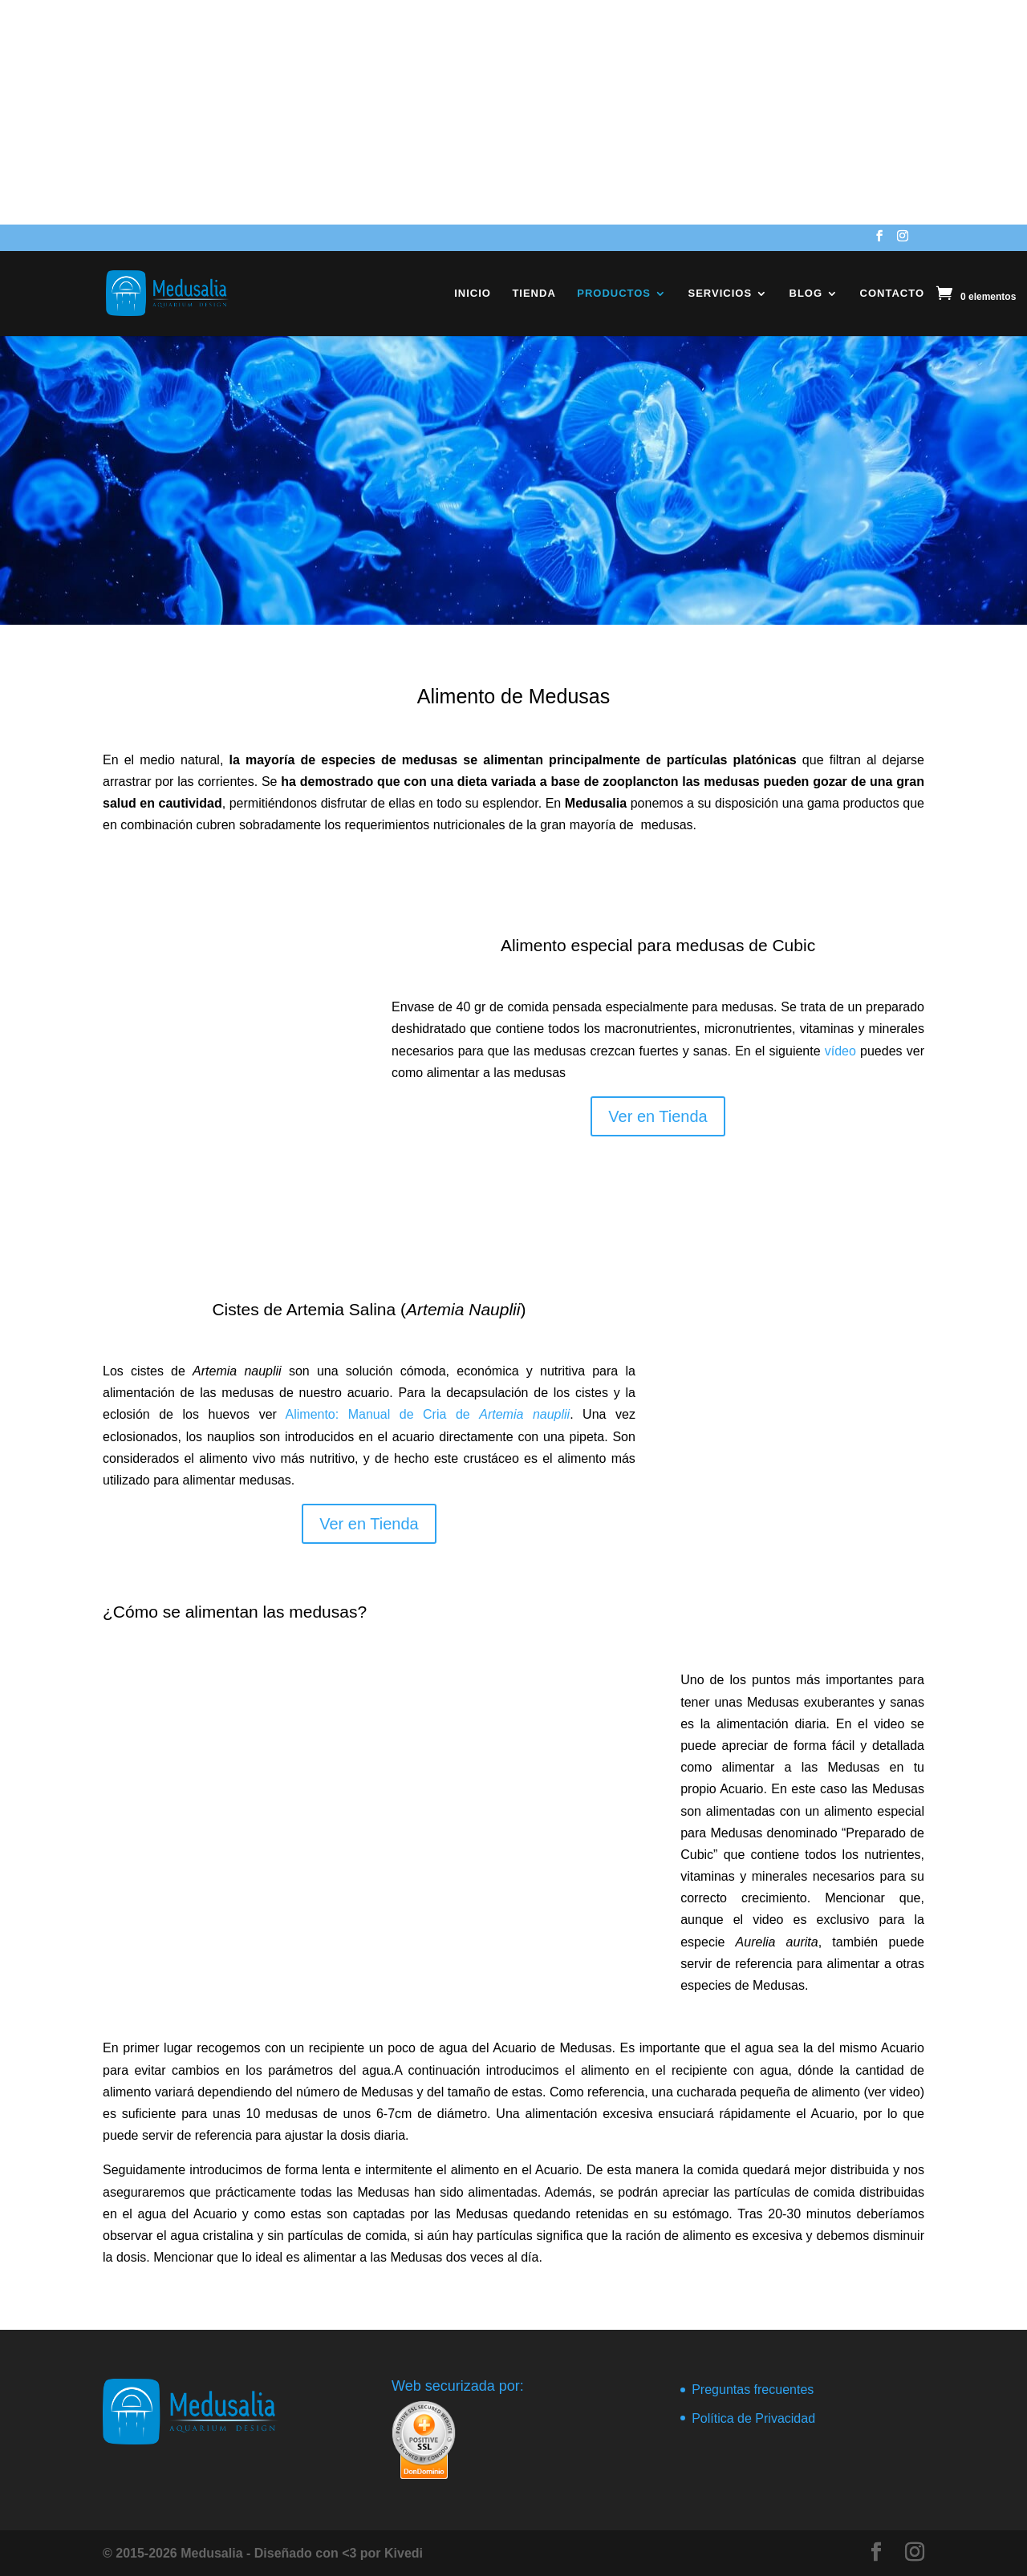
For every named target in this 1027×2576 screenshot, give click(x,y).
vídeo (840, 1051)
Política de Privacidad (753, 2418)
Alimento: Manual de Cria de (428, 1414)
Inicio (472, 293)
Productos (614, 293)
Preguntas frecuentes (753, 2389)
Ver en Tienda (657, 1116)
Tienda (533, 293)
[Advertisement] (481, 112)
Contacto (892, 293)
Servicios (720, 293)
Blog (806, 293)
